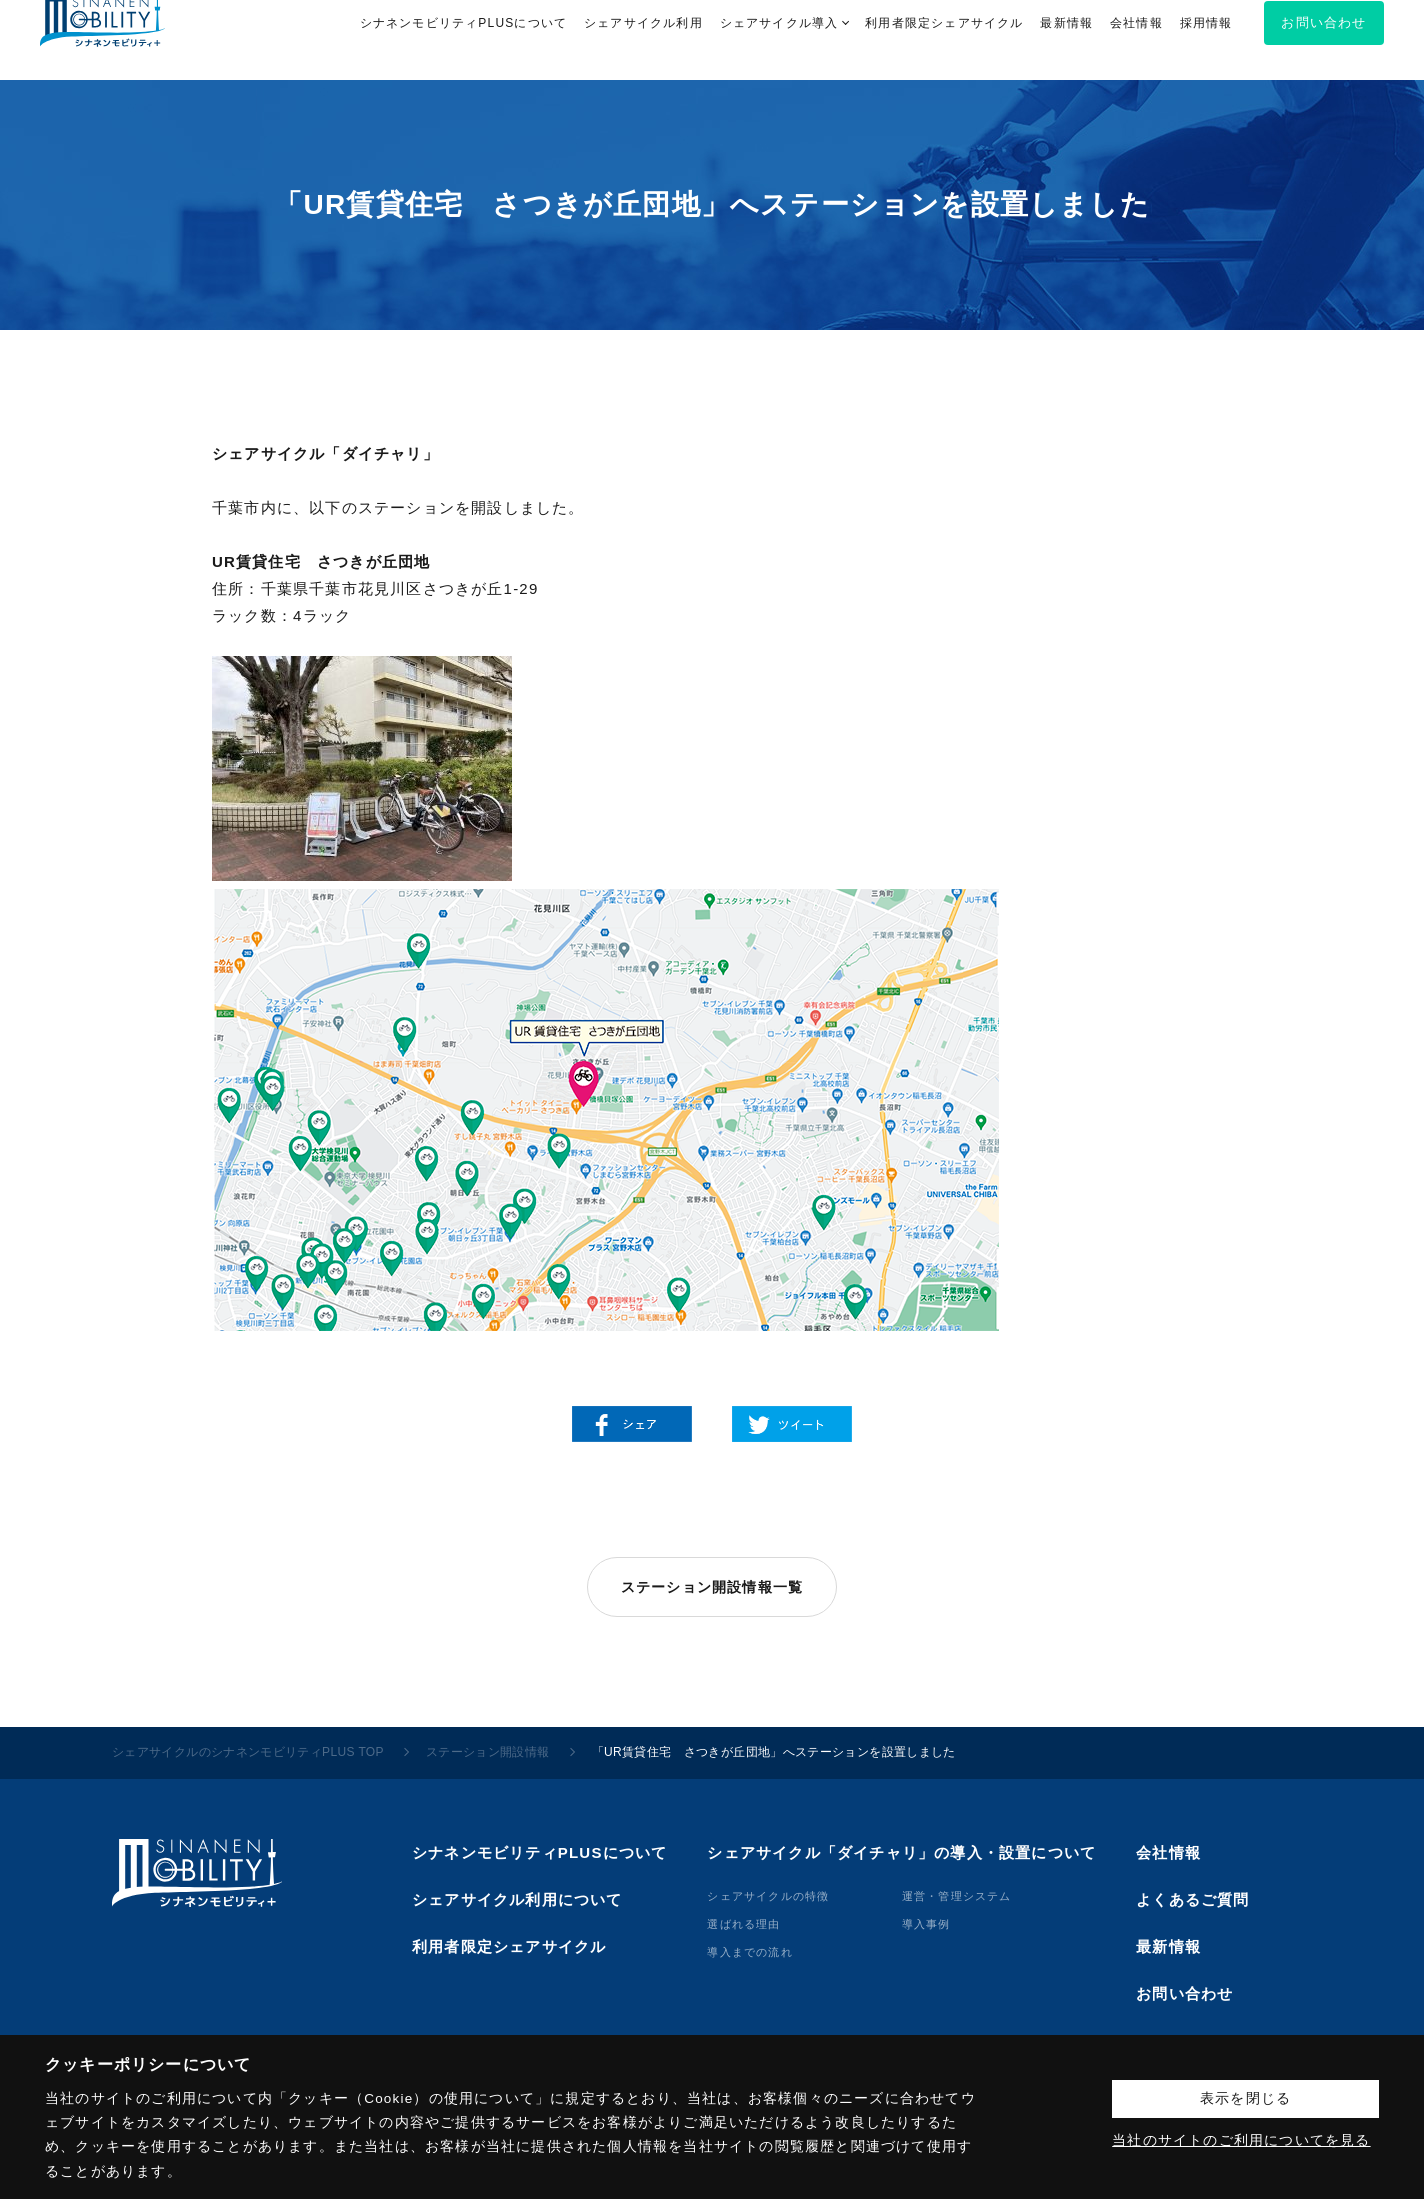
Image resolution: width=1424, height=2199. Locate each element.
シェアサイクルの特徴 (768, 1896)
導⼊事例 (926, 1924)
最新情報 (1168, 1946)
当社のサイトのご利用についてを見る (1241, 2140)
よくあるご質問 (1192, 1899)
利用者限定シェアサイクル (509, 1946)
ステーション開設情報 (488, 1752)
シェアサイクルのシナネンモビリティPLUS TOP (248, 1752)
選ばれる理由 (743, 1924)
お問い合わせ (1184, 1993)
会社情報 (1168, 1852)
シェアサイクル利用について (517, 1899)
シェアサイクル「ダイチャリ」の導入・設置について (901, 1852)
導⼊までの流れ (749, 1952)
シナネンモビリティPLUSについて (539, 1852)
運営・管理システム (957, 1896)
